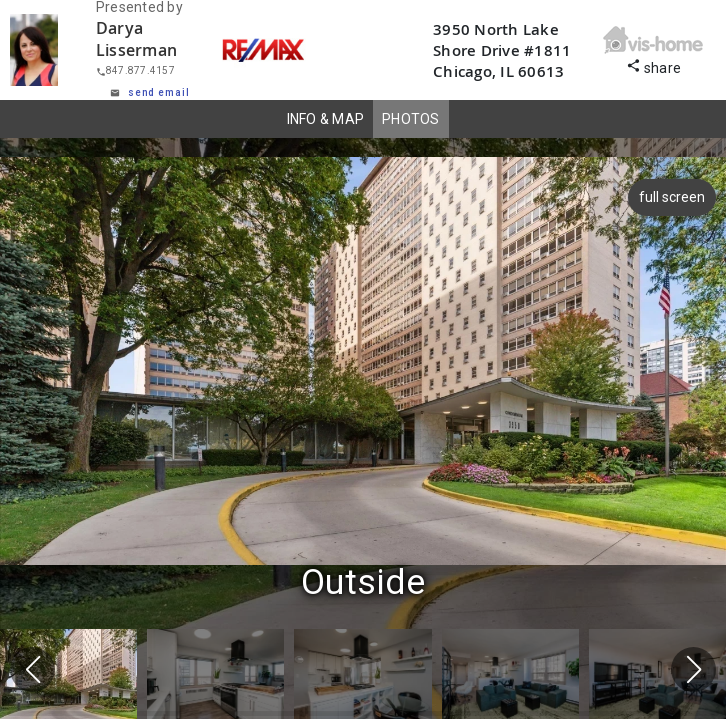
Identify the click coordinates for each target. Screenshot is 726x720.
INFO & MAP (326, 119)
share (654, 65)
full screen (669, 197)
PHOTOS (411, 119)
